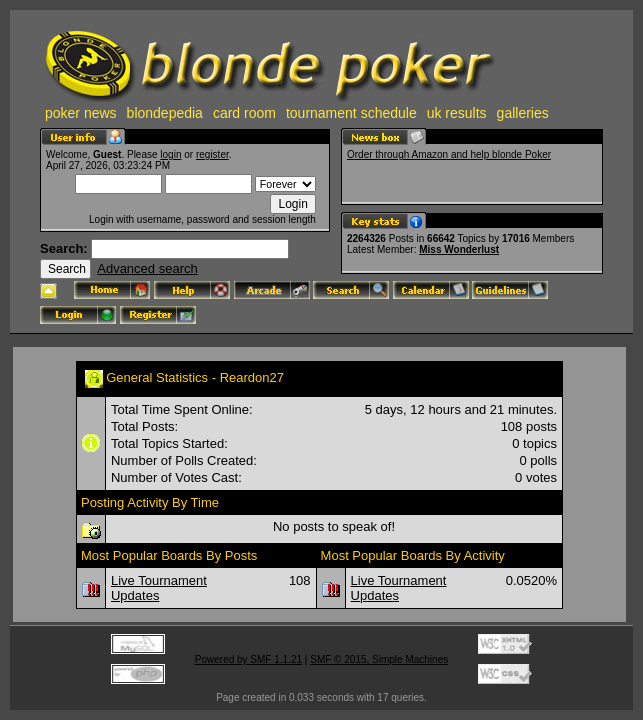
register (212, 154)
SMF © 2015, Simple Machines (379, 659)
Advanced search (147, 268)
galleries (523, 113)
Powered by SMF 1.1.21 (248, 659)
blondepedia (165, 113)
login (170, 154)
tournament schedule (351, 113)
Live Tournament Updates (159, 588)
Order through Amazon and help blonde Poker (449, 154)
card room (244, 113)
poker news (81, 113)
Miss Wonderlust (459, 249)
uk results (457, 113)
